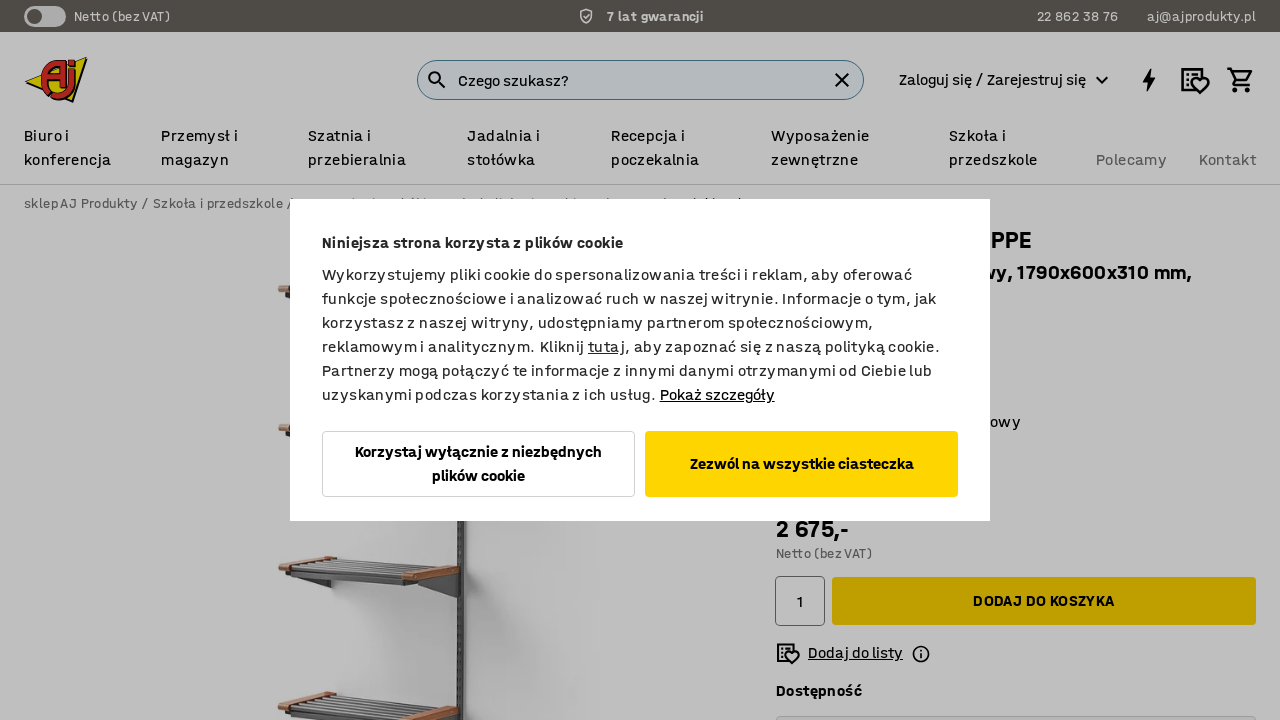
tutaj (606, 346)
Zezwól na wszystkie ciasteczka (802, 463)
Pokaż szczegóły (717, 394)
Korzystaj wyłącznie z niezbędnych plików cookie (478, 463)
